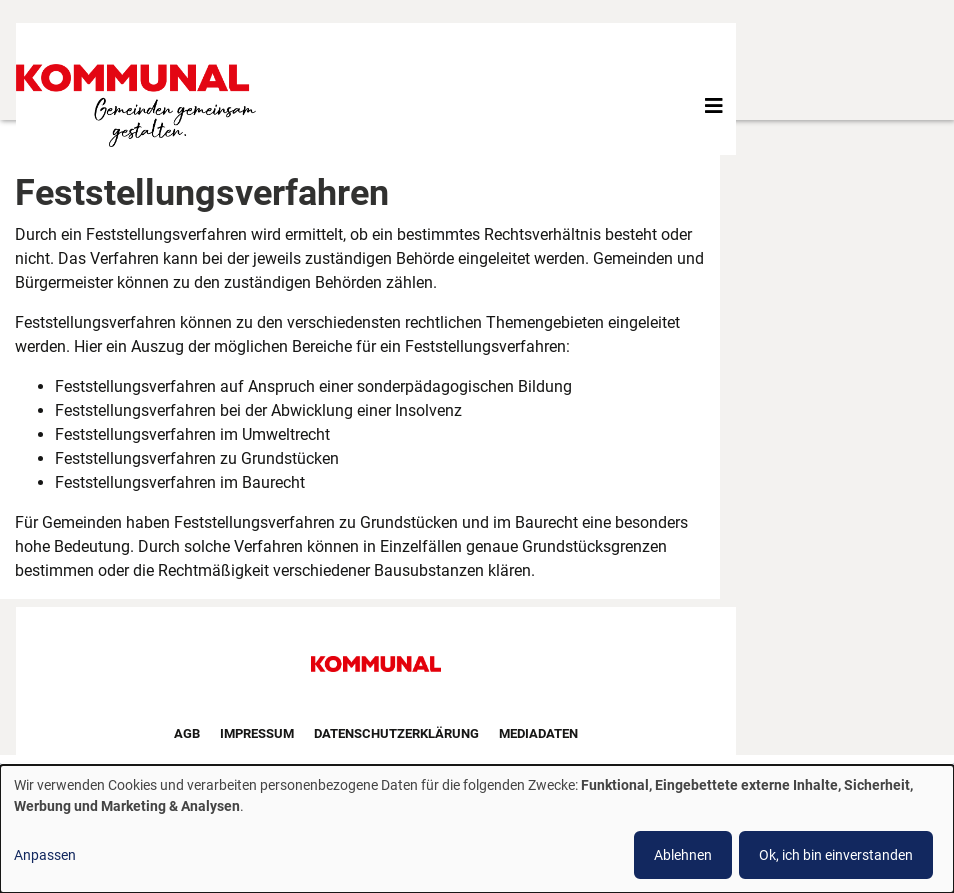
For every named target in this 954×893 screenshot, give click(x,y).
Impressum (257, 733)
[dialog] (477, 829)
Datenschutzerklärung (396, 733)
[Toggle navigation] (714, 106)
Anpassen (45, 855)
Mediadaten (538, 733)
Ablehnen (683, 855)
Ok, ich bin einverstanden (836, 855)
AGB (187, 733)
